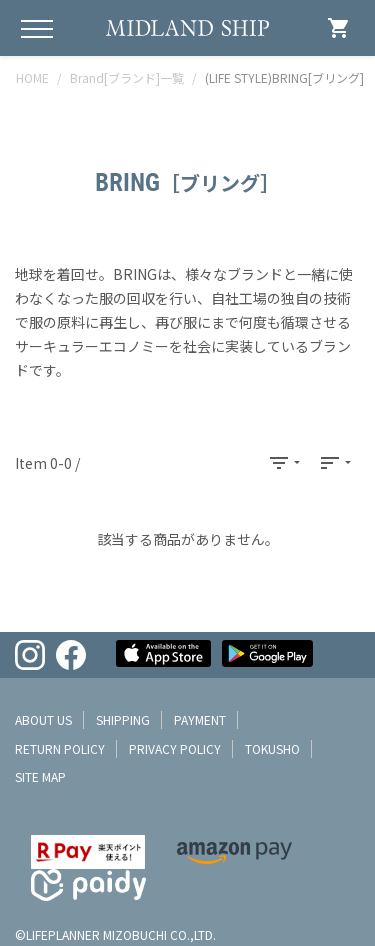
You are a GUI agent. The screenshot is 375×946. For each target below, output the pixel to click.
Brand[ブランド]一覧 (127, 77)
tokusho (272, 748)
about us (43, 719)
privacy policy (175, 748)
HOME (32, 77)
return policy (60, 748)
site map (40, 776)
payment (200, 719)
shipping (123, 719)
